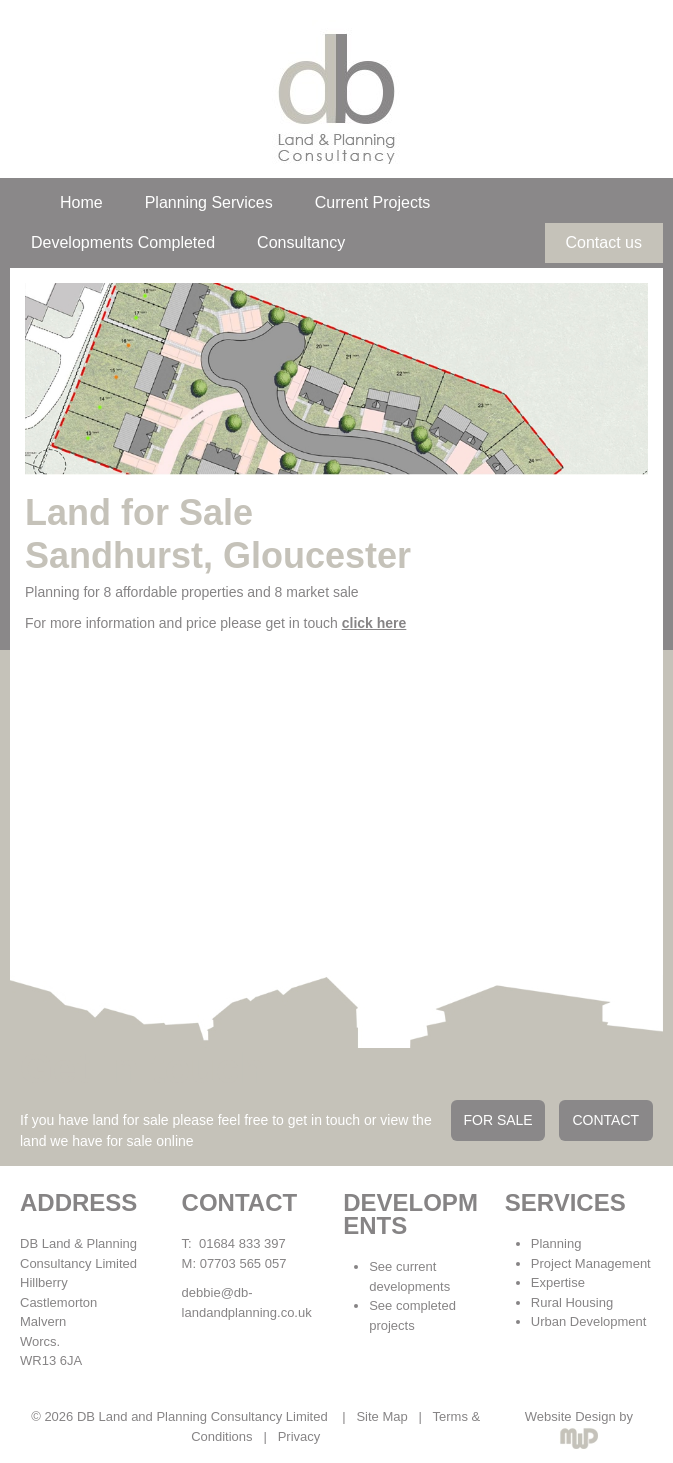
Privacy (299, 1436)
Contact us (604, 242)
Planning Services (209, 202)
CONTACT (605, 1120)
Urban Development (589, 1321)
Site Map (381, 1416)
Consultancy (301, 242)
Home (81, 202)
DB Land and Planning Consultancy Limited (202, 1416)
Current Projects (373, 202)
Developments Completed (123, 242)
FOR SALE (497, 1120)
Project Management (591, 1263)
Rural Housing (572, 1302)
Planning (556, 1243)
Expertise (558, 1282)
